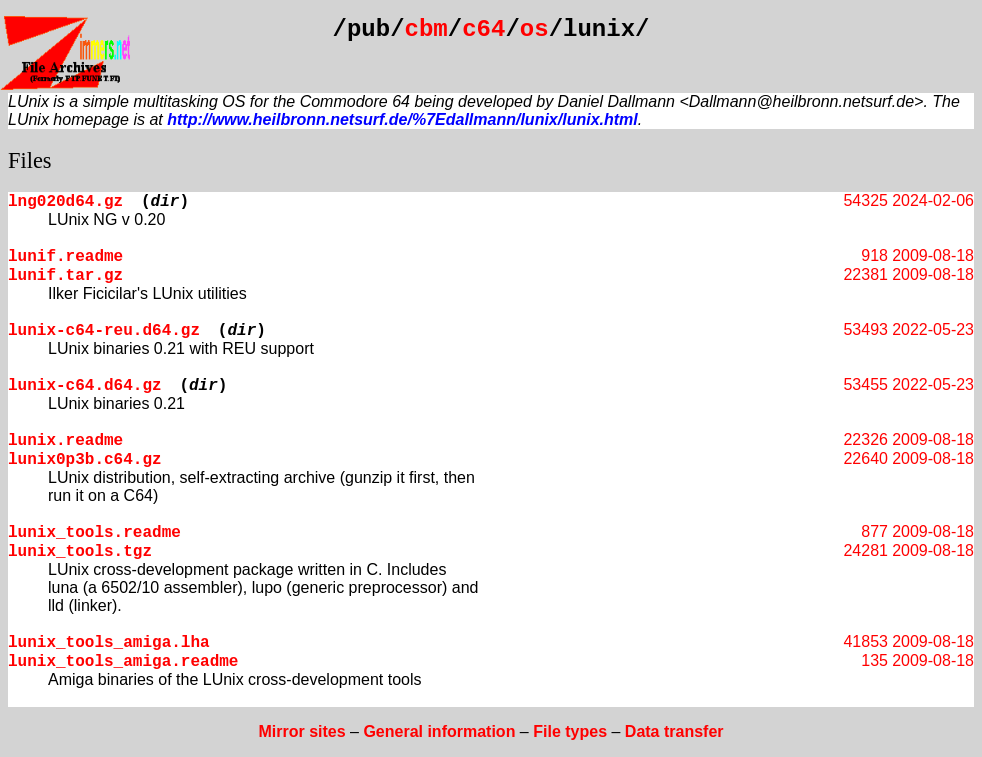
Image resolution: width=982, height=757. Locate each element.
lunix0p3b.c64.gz (85, 460)
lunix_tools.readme (94, 533)
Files (30, 160)
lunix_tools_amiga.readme (123, 662)
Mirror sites (301, 731)
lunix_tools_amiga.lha (109, 643)
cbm (426, 29)
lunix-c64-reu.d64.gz (104, 331)
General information (439, 731)
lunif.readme (65, 257)
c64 (483, 29)
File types (570, 731)
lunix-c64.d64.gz (85, 386)
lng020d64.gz (65, 202)
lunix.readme (65, 441)
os (534, 29)
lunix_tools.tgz (80, 552)
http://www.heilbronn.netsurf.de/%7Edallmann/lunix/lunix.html (402, 119)
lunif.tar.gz (65, 276)
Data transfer (674, 731)
